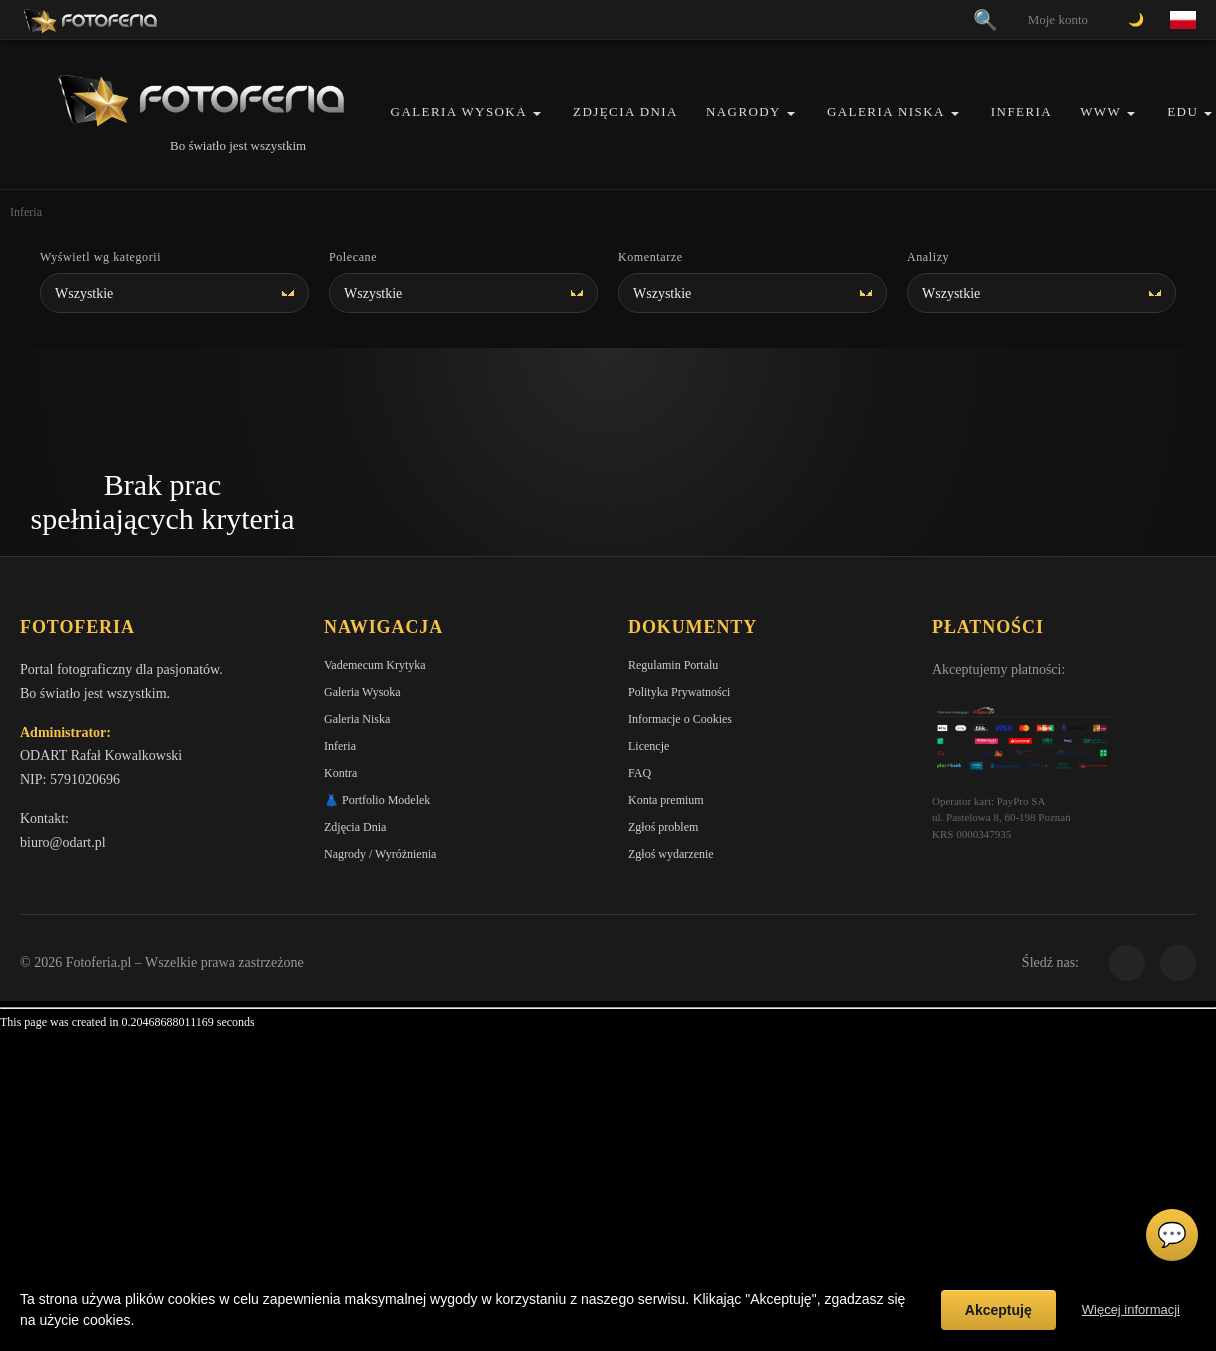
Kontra (340, 773)
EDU (1182, 111)
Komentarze (650, 257)
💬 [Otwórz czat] (1172, 1235)
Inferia (1021, 111)
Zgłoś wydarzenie (671, 854)
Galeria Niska (886, 111)
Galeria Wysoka (459, 111)
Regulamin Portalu (673, 665)
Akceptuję (998, 1310)
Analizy (928, 257)
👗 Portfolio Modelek (377, 800)
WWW (1100, 111)
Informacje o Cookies (680, 719)
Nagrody (743, 111)
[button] (537, 113)
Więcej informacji (1131, 1309)
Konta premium (666, 800)
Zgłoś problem (663, 827)
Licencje (648, 746)
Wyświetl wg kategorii (100, 257)
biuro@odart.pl (63, 842)
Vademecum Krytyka (375, 665)
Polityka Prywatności (679, 692)
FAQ (639, 773)
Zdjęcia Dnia (625, 111)
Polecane (353, 257)
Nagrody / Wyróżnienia (380, 854)
